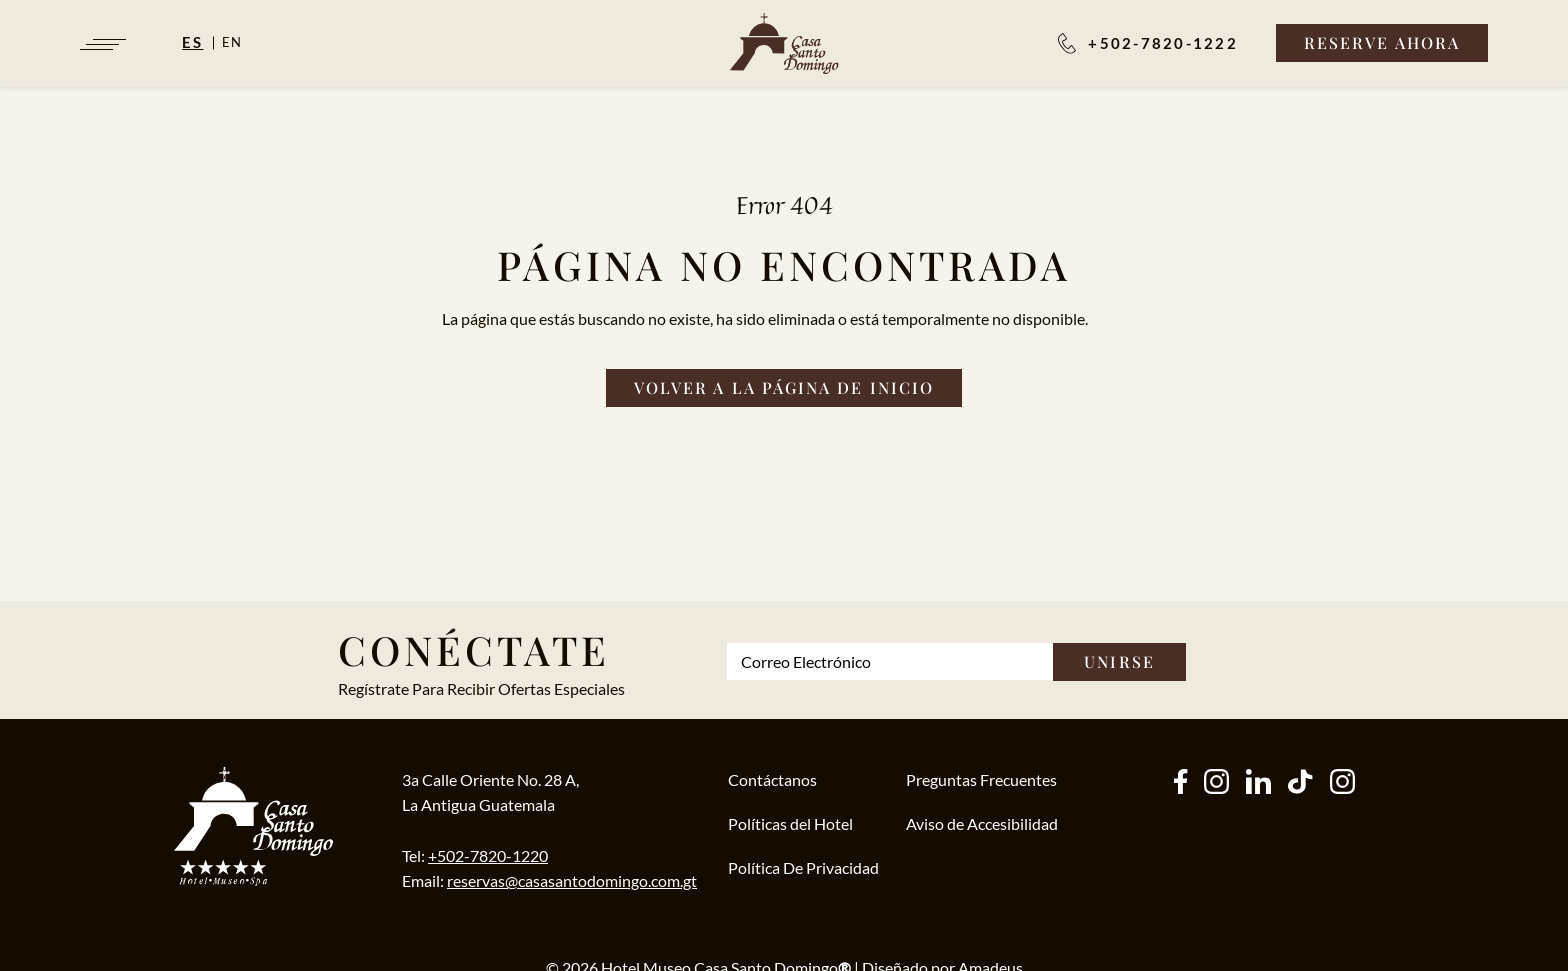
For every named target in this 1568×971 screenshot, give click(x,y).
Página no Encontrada (784, 264)
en (233, 42)
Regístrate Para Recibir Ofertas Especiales (481, 688)
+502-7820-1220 (488, 855)
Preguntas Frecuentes (981, 779)
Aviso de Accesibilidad (982, 823)
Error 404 (784, 205)
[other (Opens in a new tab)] (1258, 783)
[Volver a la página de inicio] (784, 388)
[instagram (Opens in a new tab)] (1216, 783)
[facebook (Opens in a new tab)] (1180, 783)
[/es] (784, 43)
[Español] (202, 42)
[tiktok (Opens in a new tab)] (1300, 783)
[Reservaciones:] (1148, 43)
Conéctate (474, 649)
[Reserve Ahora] (1382, 43)
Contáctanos (772, 779)
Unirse (1119, 661)
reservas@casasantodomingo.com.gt (572, 880)
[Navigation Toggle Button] (101, 44)
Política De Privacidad (803, 867)
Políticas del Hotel (790, 823)
